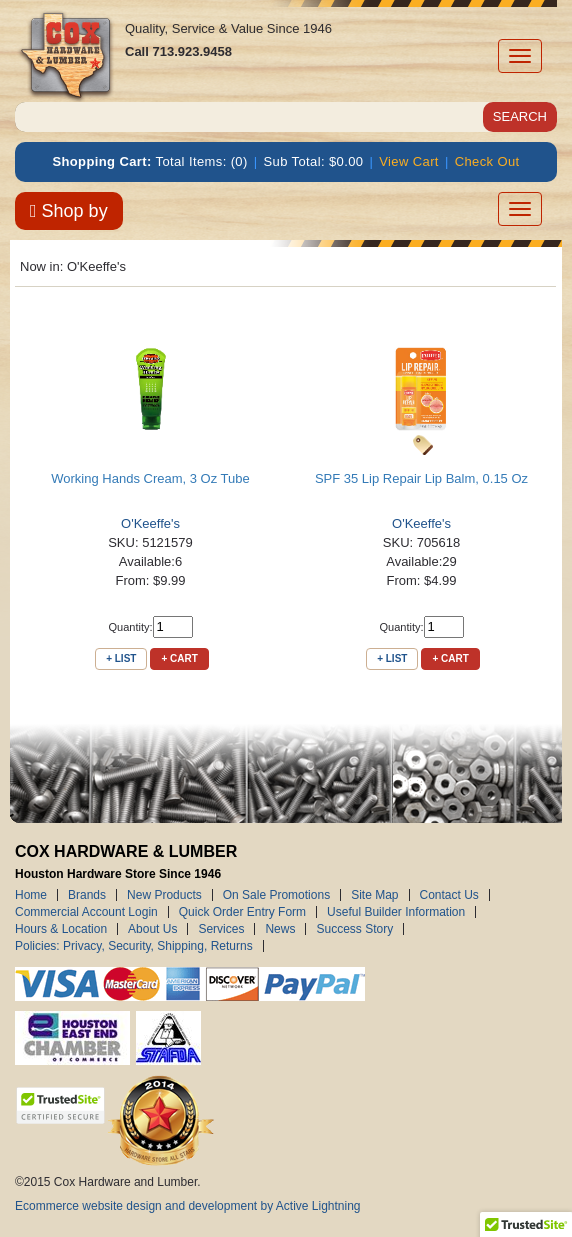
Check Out (487, 161)
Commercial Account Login (86, 912)
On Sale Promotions (276, 895)
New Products (164, 895)
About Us (152, 929)
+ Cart (179, 658)
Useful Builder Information (396, 912)
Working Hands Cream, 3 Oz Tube (150, 478)
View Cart (409, 161)
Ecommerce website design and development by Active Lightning (188, 1206)
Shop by (69, 211)
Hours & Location (61, 929)
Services (221, 929)
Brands (87, 895)
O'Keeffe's (150, 523)
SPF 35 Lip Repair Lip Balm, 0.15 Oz (421, 478)
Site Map (374, 895)
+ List (121, 658)
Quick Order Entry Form (242, 912)
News (280, 929)
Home (31, 895)
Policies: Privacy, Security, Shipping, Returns (134, 946)
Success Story (354, 929)
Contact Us (449, 895)
